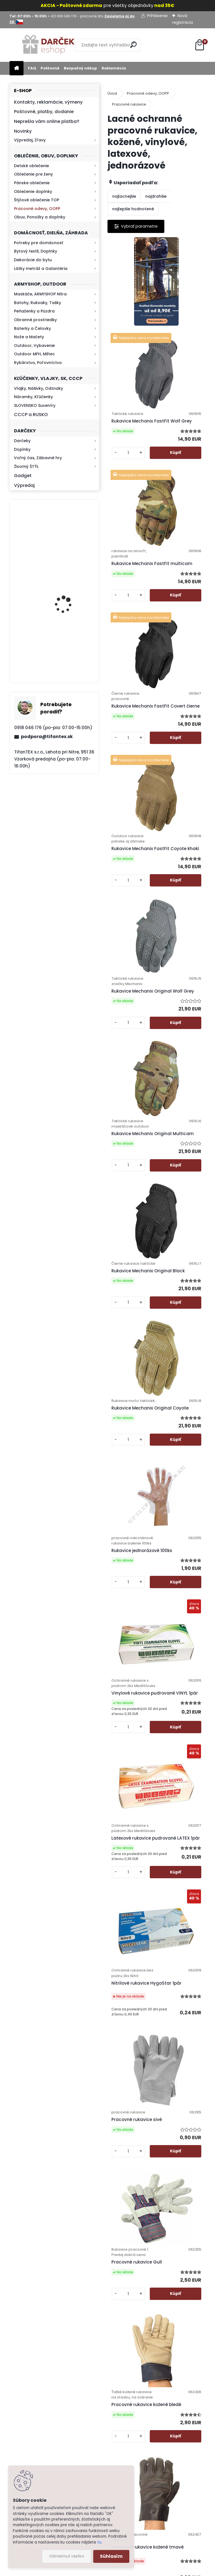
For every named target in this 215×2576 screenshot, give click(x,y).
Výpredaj (24, 485)
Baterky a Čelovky (32, 328)
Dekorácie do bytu (33, 260)
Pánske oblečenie (32, 183)
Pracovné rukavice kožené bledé (182, 1572)
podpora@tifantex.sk (47, 736)
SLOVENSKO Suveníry (34, 405)
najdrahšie (156, 196)
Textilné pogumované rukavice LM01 (186, 2067)
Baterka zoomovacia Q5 (70, 599)
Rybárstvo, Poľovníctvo (38, 362)
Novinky (23, 131)
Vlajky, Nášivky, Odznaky (38, 388)
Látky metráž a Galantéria (40, 268)
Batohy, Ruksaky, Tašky (37, 302)
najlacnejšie (124, 196)
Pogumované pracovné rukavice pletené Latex (182, 1899)
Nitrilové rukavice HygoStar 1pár (132, 1393)
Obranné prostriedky (35, 320)
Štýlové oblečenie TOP (36, 200)
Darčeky (22, 441)
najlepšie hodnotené (133, 209)
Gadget (23, 475)
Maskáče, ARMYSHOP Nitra (40, 294)
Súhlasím (111, 2556)
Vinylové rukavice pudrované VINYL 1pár (136, 1214)
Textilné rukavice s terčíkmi (182, 2240)
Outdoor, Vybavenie (34, 345)
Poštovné (50, 68)
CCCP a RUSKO (31, 414)
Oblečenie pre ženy (33, 174)
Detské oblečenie (31, 166)
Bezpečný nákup (80, 68)
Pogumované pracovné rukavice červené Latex (133, 1897)
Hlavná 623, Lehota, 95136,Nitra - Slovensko (189, 2362)
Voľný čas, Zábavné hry (38, 458)
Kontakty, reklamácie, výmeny (48, 102)
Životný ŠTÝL (26, 466)
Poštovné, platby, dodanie (44, 111)
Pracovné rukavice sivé (182, 1384)
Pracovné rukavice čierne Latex (182, 1731)
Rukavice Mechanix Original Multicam (134, 852)
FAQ (32, 68)
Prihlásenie (157, 15)
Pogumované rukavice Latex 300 (133, 2238)
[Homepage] (17, 68)
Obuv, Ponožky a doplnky (39, 217)
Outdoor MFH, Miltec (34, 354)
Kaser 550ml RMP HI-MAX (71, 651)
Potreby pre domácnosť (38, 243)
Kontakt (133, 2442)
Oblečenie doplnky (33, 191)
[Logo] (48, 45)
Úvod (112, 93)
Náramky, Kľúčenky (33, 397)
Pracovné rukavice (129, 104)
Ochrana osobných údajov (132, 2377)
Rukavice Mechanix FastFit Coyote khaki (135, 677)
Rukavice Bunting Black (132, 2070)
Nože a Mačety (29, 337)
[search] (133, 44)
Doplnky (22, 449)
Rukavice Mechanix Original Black (183, 847)
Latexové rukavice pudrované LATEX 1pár (186, 1214)
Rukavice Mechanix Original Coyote (134, 1025)
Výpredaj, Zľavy (30, 140)
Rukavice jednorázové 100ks (186, 1033)
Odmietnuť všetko (66, 2556)
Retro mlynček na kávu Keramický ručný (69, 533)
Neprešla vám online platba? (46, 121)
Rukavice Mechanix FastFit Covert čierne (184, 504)
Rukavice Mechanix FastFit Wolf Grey (183, 337)
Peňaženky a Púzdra (34, 311)
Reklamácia (114, 68)
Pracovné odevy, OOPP (37, 208)
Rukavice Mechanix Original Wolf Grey (183, 677)
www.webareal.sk (130, 2570)
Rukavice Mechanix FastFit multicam (134, 507)
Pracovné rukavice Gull (133, 1567)
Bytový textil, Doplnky (35, 251)
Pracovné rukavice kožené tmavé (133, 1739)
